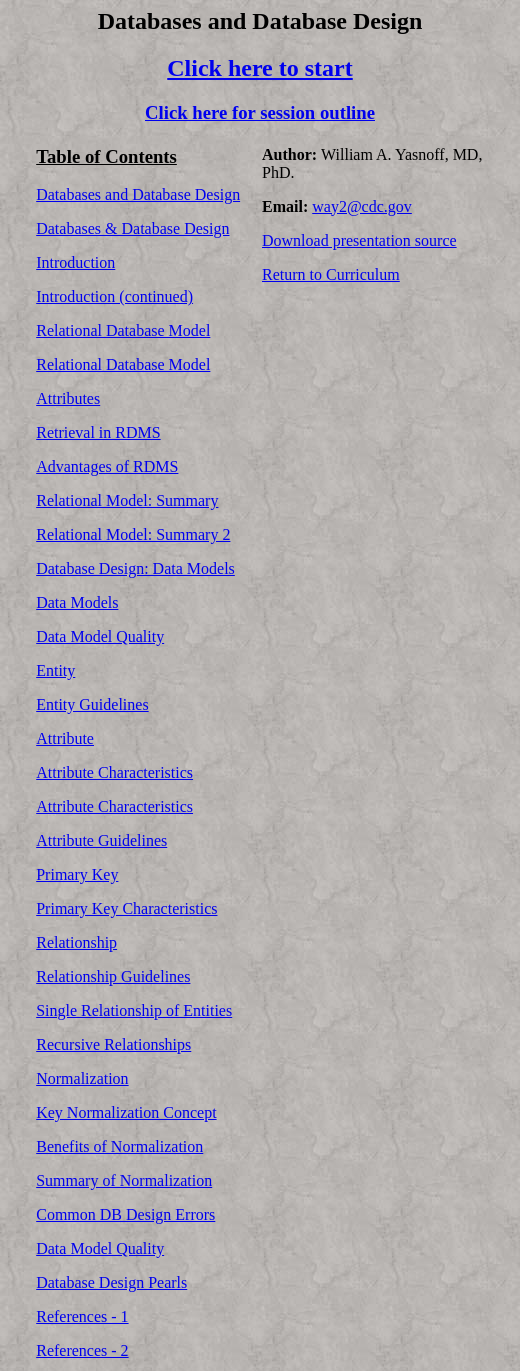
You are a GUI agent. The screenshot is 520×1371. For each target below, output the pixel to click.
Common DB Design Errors (125, 1214)
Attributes (68, 398)
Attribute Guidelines (101, 840)
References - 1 (82, 1316)
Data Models (77, 602)
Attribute (65, 738)
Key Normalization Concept (126, 1112)
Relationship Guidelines (113, 976)
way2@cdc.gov (362, 206)
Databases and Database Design (138, 194)
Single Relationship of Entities (134, 1010)
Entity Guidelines (92, 704)
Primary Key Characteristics (126, 908)
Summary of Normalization (124, 1180)
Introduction (75, 262)
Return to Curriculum (331, 274)
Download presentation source (359, 240)
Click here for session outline (260, 112)
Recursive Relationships (113, 1044)
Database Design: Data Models (135, 568)
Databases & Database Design (132, 228)
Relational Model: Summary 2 (133, 534)
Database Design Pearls (111, 1282)
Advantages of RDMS (107, 466)
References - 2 (82, 1350)
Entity (55, 670)
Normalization (82, 1078)
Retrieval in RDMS (98, 432)
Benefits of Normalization (119, 1146)
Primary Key (77, 874)
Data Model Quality (100, 636)
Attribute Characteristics (114, 772)
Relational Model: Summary (127, 500)
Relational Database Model (123, 330)
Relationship (76, 942)
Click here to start (260, 68)
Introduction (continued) (114, 296)
